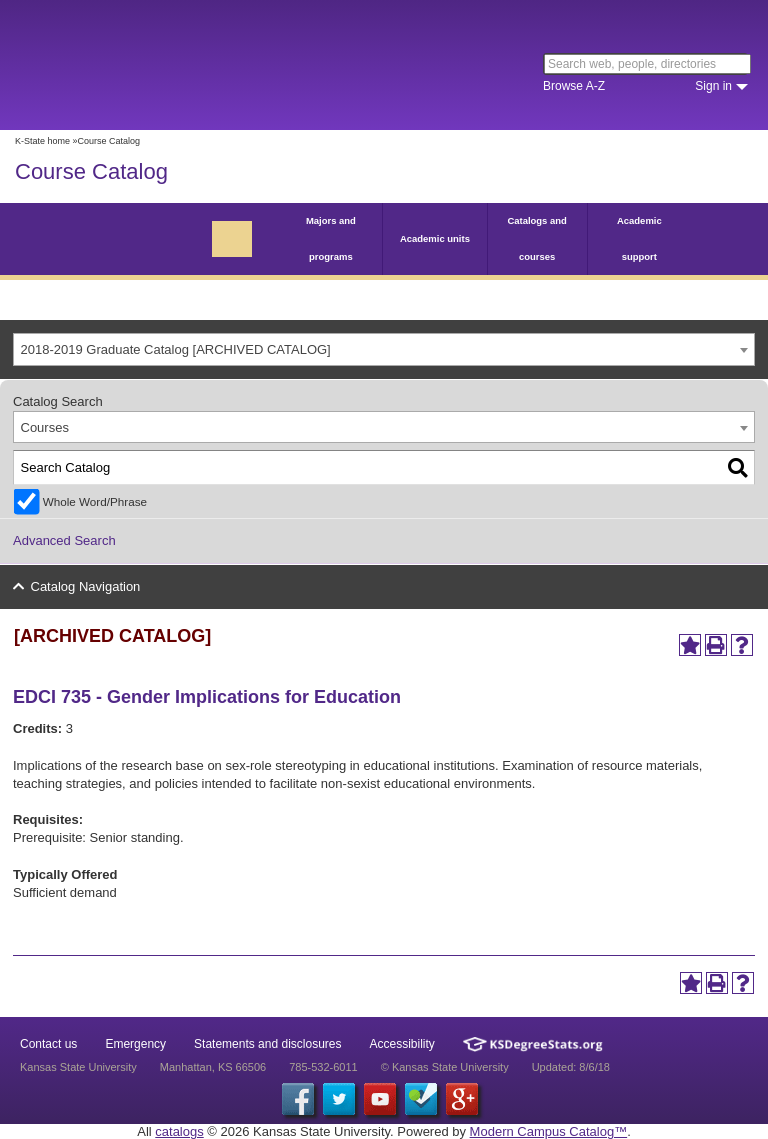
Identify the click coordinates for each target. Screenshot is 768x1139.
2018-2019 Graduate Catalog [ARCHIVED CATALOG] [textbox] (176, 349)
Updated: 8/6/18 (571, 1067)
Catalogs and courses (536, 238)
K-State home (42, 141)
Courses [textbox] (45, 427)
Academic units (435, 238)
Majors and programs (331, 238)
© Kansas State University (445, 1067)
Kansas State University (182, 65)
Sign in (713, 86)
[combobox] (384, 349)
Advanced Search (64, 540)
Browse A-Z (574, 86)
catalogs (179, 1131)
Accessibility (402, 1044)
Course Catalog (91, 171)
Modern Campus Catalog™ (549, 1131)
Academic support (639, 238)
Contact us (48, 1044)
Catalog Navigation (86, 586)
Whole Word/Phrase (95, 501)
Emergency (135, 1044)
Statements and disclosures (267, 1044)
